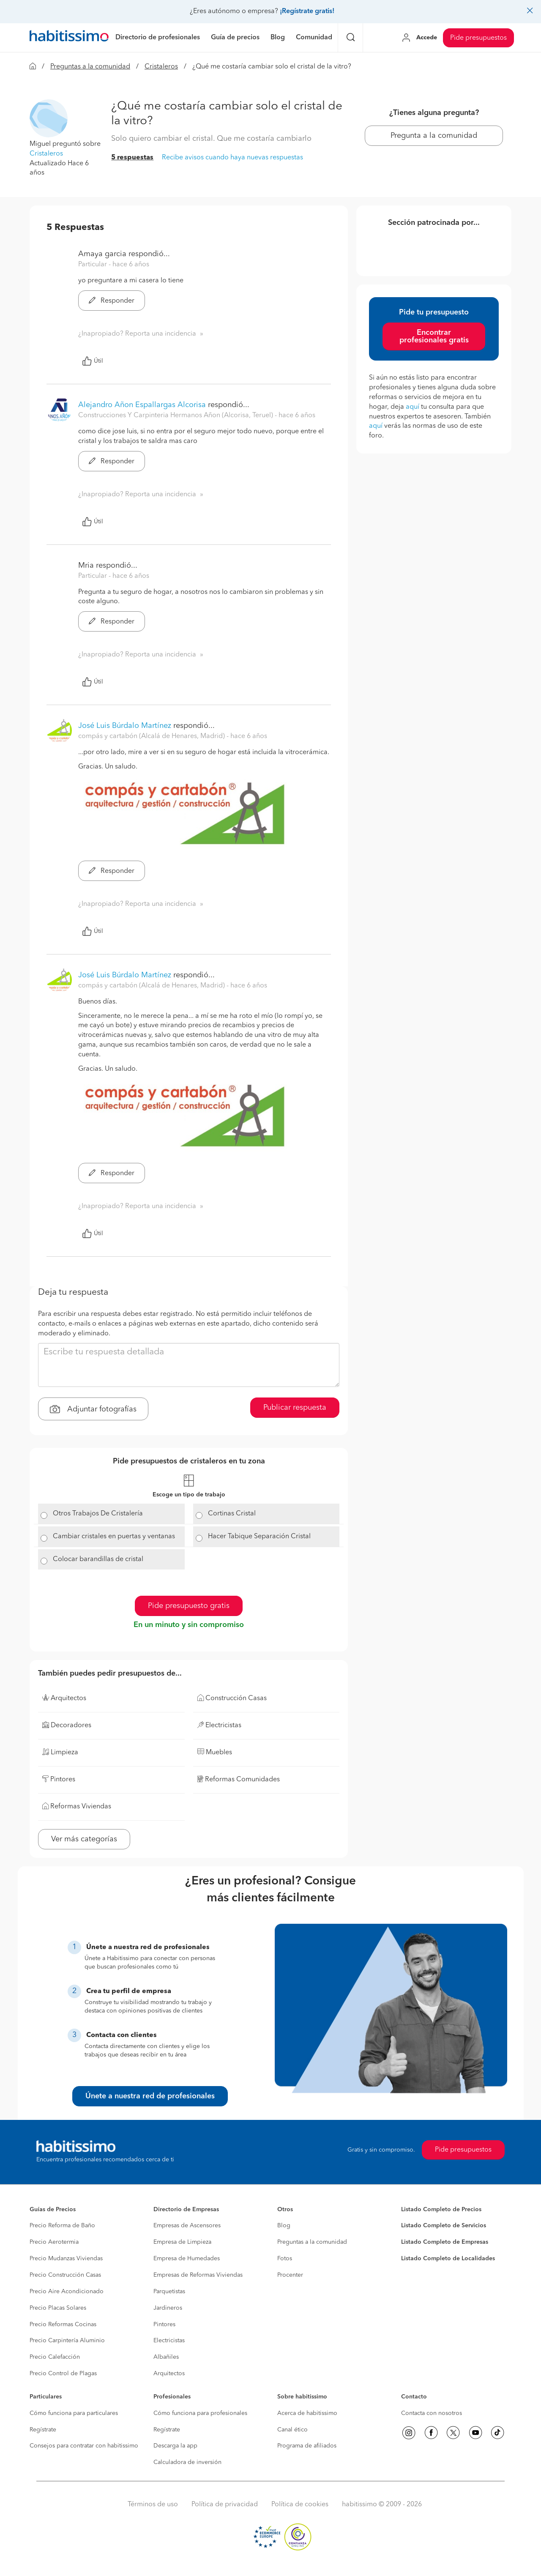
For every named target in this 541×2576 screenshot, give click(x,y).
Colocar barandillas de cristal (98, 1559)
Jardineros (167, 2308)
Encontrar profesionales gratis (434, 336)
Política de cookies (299, 2504)
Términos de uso (153, 2504)
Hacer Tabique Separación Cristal (259, 1536)
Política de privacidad (224, 2504)
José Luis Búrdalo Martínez (124, 726)
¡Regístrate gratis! (307, 11)
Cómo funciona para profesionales (200, 2413)
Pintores (164, 2324)
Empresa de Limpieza (182, 2242)
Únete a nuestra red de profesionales (150, 2096)
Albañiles (166, 2357)
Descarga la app (175, 2446)
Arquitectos (169, 2373)
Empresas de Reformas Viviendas (198, 2275)
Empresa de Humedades (186, 2259)
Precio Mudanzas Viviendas (66, 2259)
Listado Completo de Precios (441, 2209)
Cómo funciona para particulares (74, 2413)
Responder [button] (111, 301)
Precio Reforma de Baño (62, 2226)
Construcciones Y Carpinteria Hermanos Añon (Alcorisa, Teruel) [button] (176, 415)
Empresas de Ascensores (187, 2226)
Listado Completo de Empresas (444, 2242)
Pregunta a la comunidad (434, 135)
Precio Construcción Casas (65, 2275)
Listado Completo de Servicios (443, 2226)
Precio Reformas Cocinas (63, 2324)
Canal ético (292, 2430)
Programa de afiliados (306, 2446)
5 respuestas (132, 157)
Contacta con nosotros (431, 2413)
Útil (92, 361)
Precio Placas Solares (58, 2308)
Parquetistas (169, 2291)
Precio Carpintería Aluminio (67, 2341)
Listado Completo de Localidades (448, 2259)
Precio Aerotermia (54, 2242)
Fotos (284, 2259)
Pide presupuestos (478, 38)
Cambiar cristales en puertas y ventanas (114, 1536)
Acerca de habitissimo (307, 2413)
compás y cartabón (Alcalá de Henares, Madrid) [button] (152, 736)
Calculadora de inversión (187, 2462)
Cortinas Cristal (232, 1513)
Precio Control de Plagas (63, 2373)
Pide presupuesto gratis (189, 1606)
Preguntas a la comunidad (90, 66)
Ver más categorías (84, 1839)
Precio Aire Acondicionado (67, 2291)
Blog (283, 2226)
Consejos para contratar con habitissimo (84, 2446)
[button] (49, 118)
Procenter (290, 2275)
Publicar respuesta (294, 1407)
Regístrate (43, 2430)
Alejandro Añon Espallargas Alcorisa (142, 405)
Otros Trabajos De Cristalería (98, 1513)
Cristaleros (161, 66)
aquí (412, 407)
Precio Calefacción (55, 2357)
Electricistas (169, 2341)
